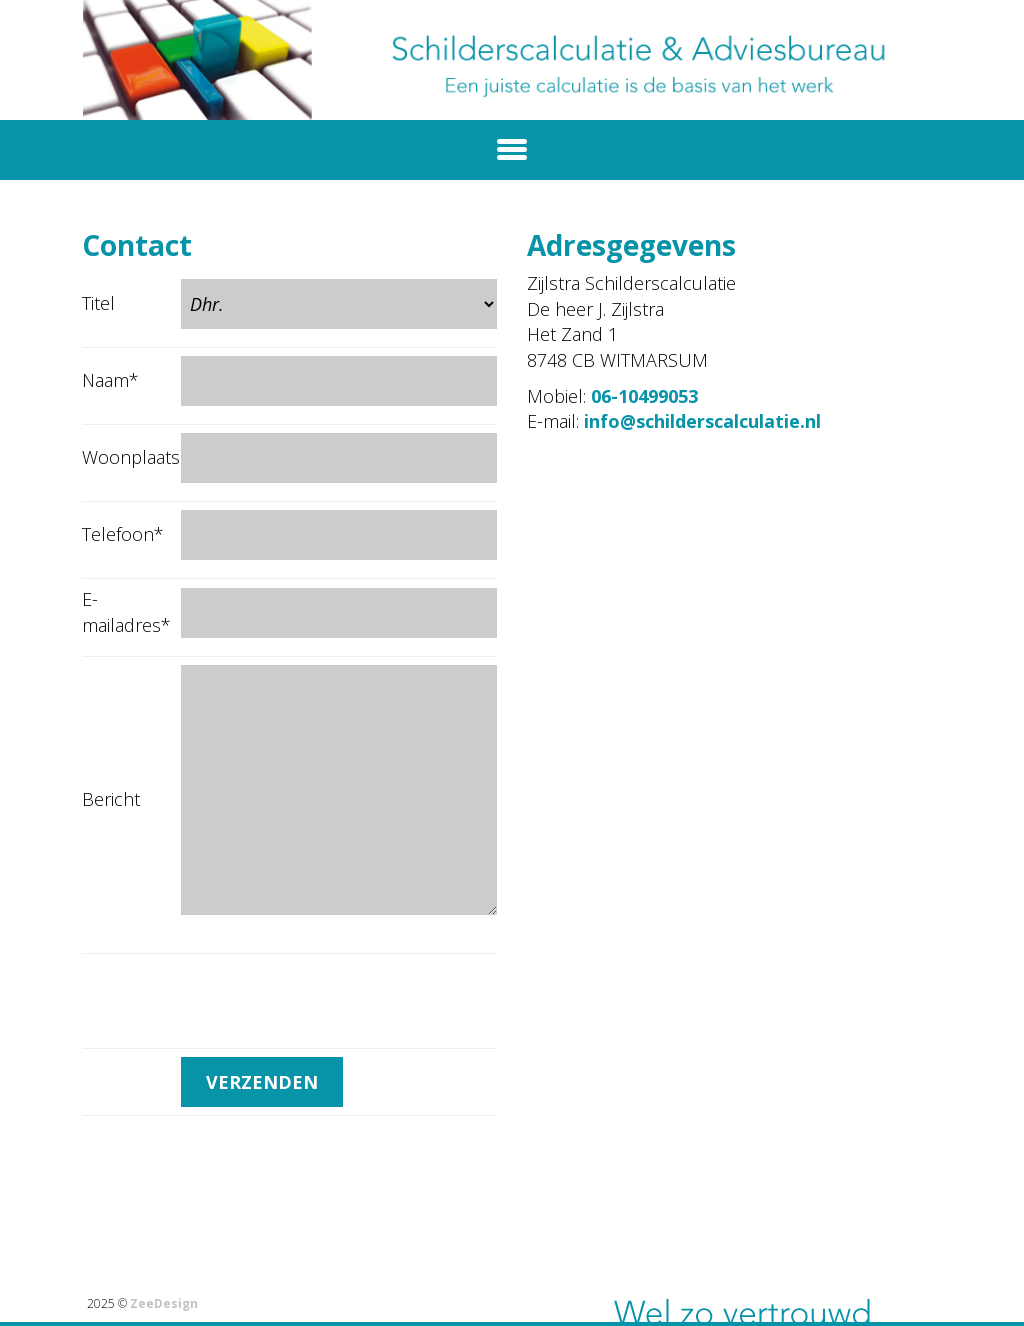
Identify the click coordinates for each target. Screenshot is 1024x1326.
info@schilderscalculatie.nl (702, 421)
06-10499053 (644, 396)
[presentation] (333, 1001)
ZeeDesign (164, 1303)
